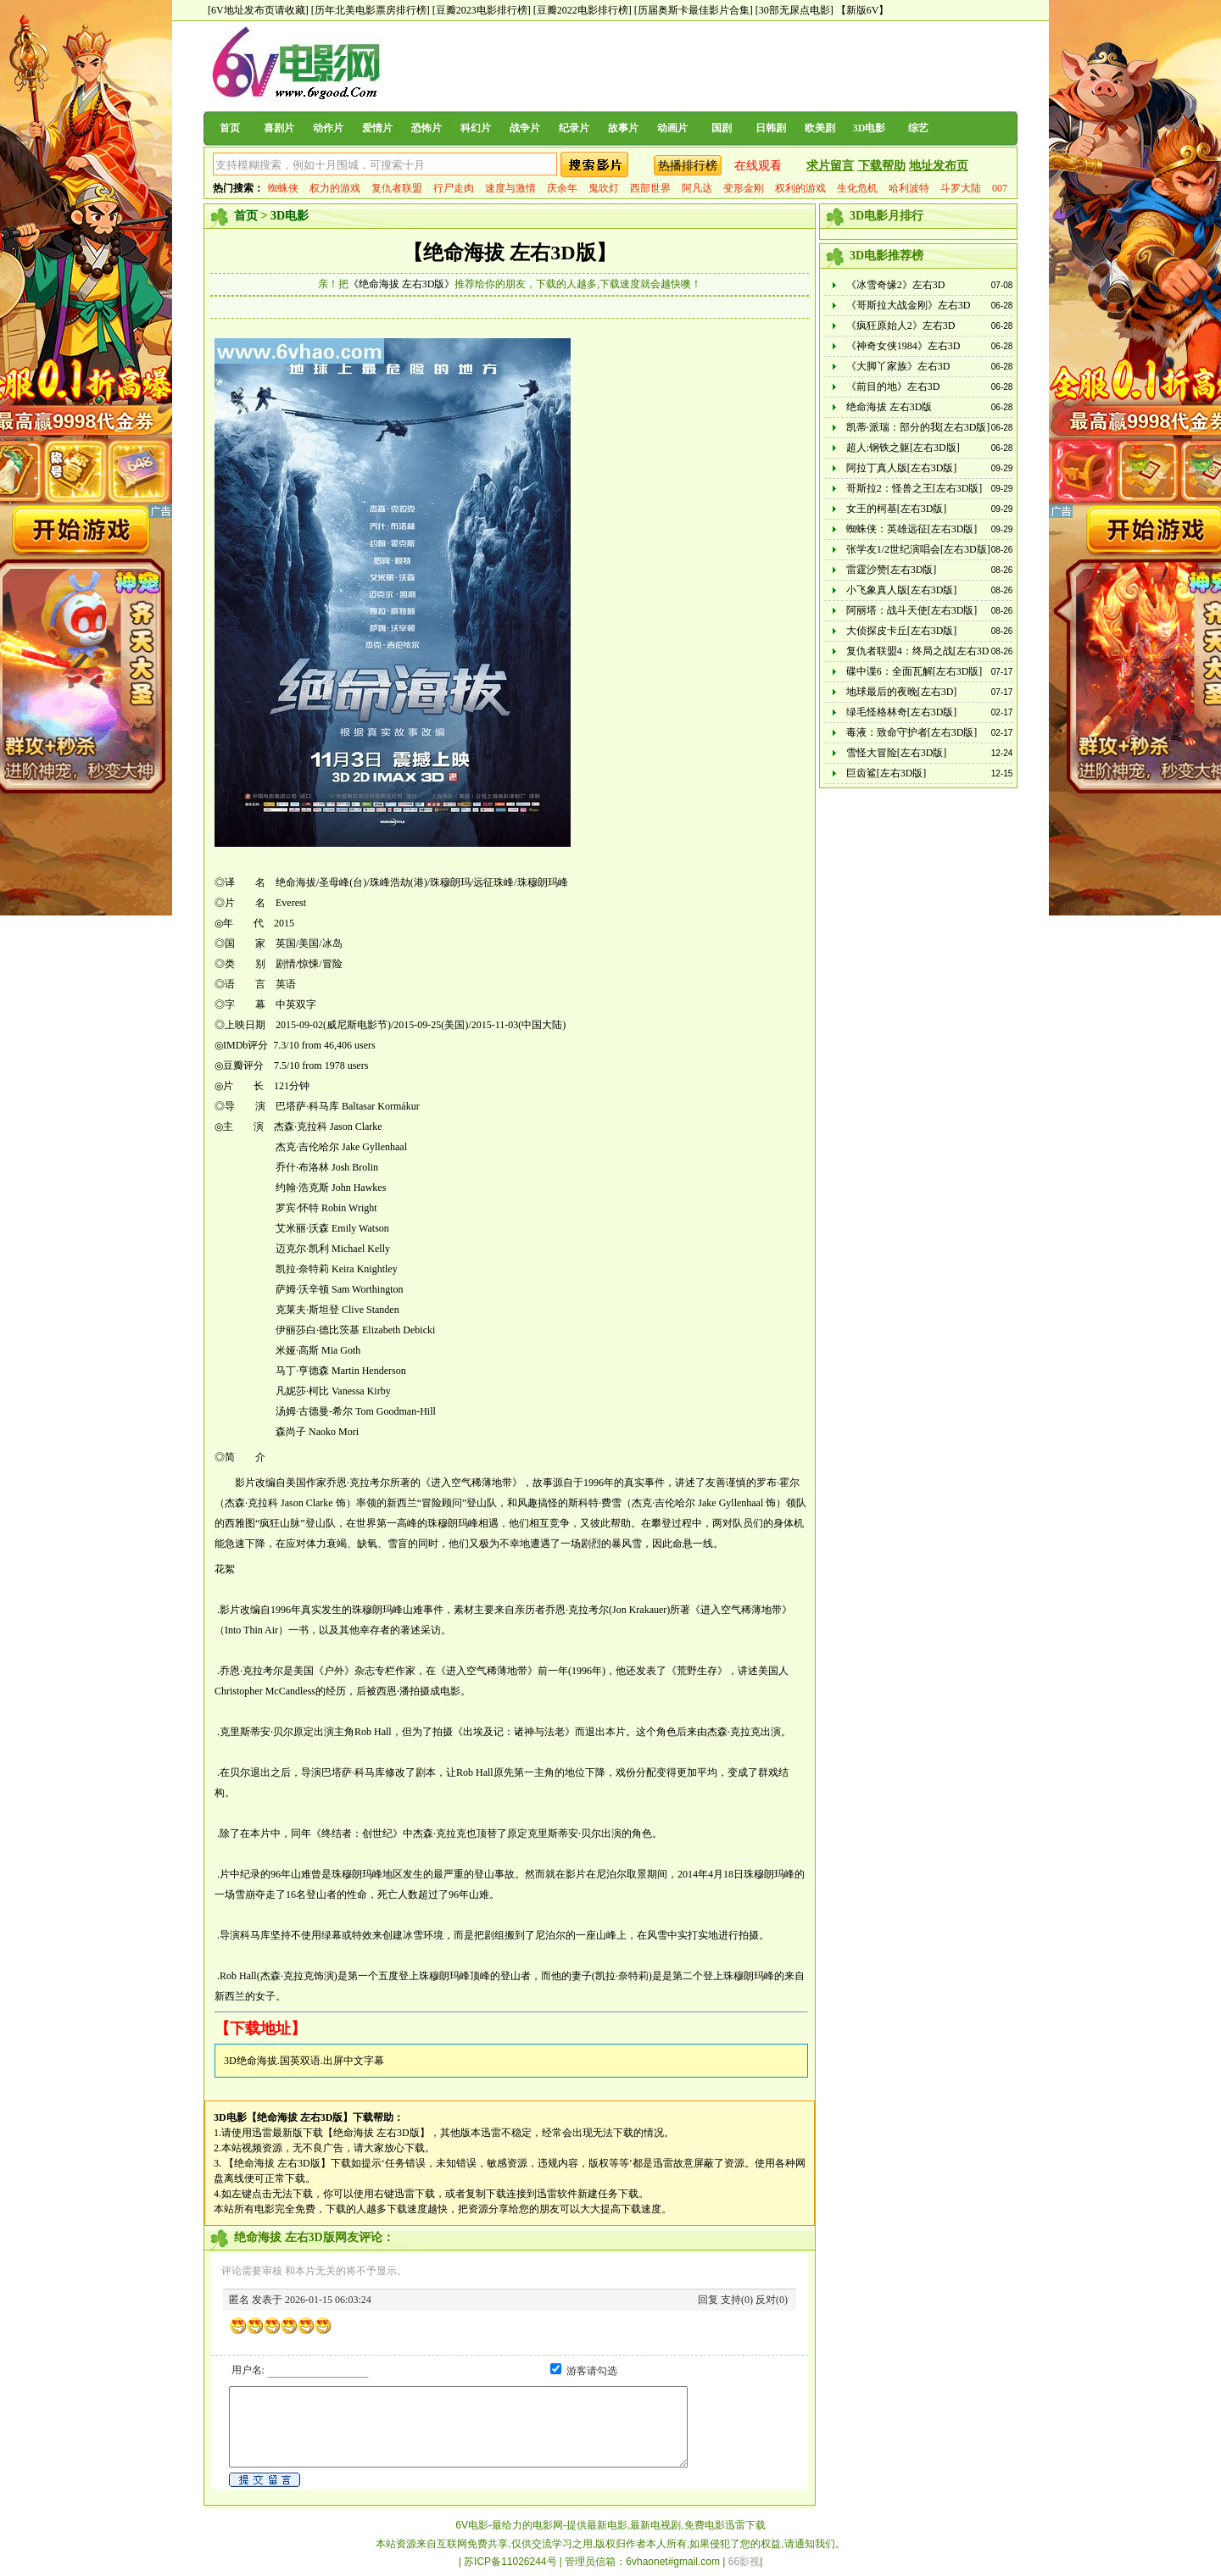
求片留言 (830, 165)
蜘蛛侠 (283, 188)
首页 (230, 128)
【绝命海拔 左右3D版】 (509, 253)
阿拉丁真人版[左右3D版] (901, 468)
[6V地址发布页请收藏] (258, 10)
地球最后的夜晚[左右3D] (901, 692)
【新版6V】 (862, 10)
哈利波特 (909, 188)
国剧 (721, 128)
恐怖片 (426, 128)
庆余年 (562, 188)
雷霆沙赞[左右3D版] (891, 570)
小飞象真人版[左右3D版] (901, 590)
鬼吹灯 (603, 188)
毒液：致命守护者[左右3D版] (912, 732)
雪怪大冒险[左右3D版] (896, 753)
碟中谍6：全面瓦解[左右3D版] (914, 671)
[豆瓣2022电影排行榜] (582, 10)
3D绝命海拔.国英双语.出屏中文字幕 (304, 2061)
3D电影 (869, 128)
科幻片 (475, 128)
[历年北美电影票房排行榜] (370, 10)
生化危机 (857, 188)
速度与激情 (510, 188)
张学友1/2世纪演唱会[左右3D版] (918, 549)
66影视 (744, 2562)
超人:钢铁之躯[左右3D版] (903, 447)
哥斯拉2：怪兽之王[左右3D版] (914, 488)
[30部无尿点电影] (794, 10)
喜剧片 (279, 128)
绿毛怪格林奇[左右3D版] (901, 712)
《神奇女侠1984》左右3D (903, 346)
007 (999, 188)
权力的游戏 (334, 188)
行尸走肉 (453, 188)
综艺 (918, 128)
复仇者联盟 (396, 188)
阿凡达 (697, 188)
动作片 (328, 128)
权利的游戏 (800, 188)
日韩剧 (770, 128)
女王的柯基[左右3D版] (896, 509)
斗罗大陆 (960, 188)
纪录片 (574, 128)
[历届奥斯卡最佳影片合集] (693, 10)
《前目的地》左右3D (893, 386)
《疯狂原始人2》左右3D (901, 325)
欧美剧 (820, 128)
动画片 (672, 128)
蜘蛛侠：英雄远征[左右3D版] (912, 529)
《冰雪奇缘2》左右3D (895, 285)
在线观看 (758, 165)
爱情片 (377, 128)
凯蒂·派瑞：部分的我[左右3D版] (918, 427)
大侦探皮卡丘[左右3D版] (901, 631)
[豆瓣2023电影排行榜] (481, 10)
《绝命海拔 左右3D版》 (401, 284)
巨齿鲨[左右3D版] (886, 773)
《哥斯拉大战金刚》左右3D (908, 305)
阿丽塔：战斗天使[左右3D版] (912, 610)
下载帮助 (882, 165)
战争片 (525, 128)
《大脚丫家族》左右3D (898, 366)
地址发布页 (938, 165)
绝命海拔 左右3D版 (889, 407)
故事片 (623, 128)
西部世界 (650, 188)
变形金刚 (743, 188)
